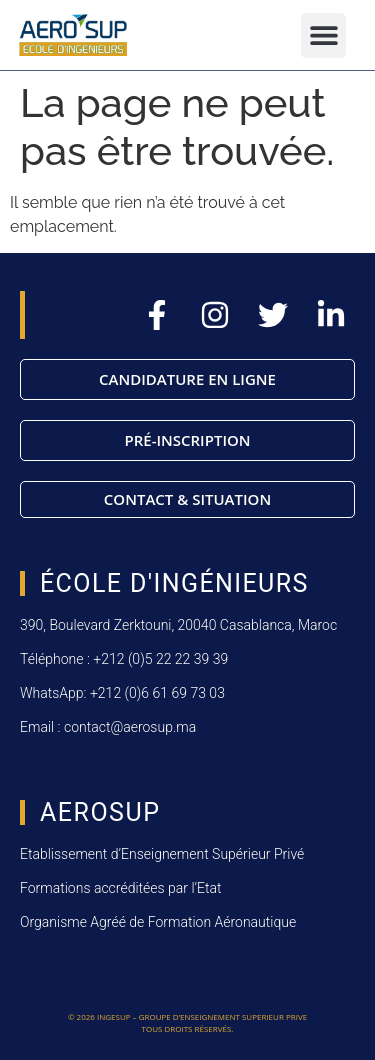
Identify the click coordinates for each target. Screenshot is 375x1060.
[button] (323, 35)
